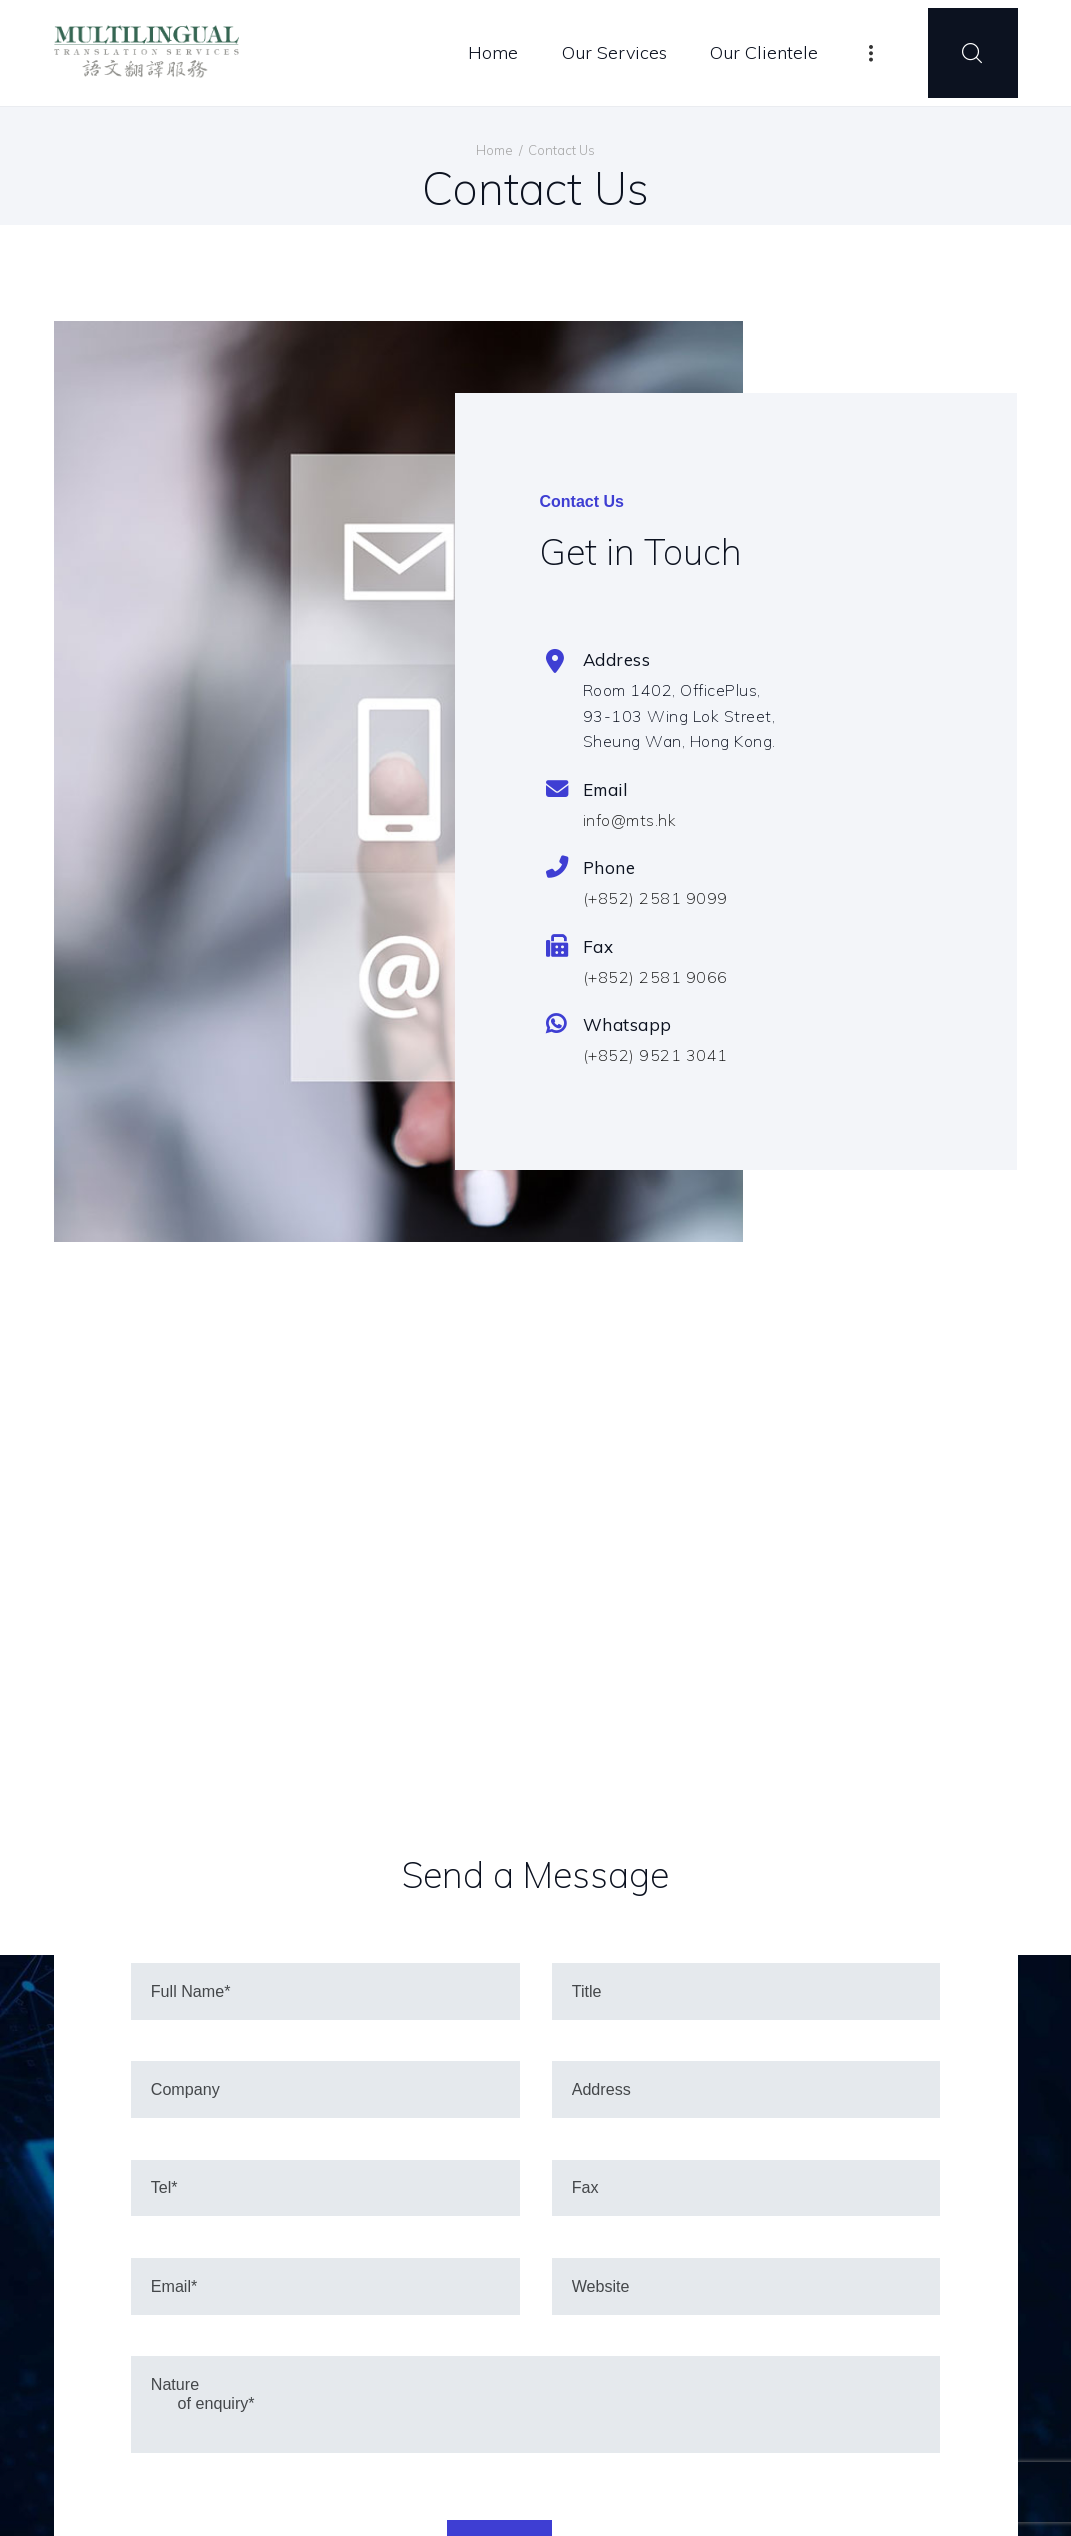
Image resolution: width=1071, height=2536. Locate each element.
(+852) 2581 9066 (655, 977)
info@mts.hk (630, 820)
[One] (535, 1646)
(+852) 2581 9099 (655, 898)
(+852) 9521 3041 (655, 1055)
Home (494, 150)
